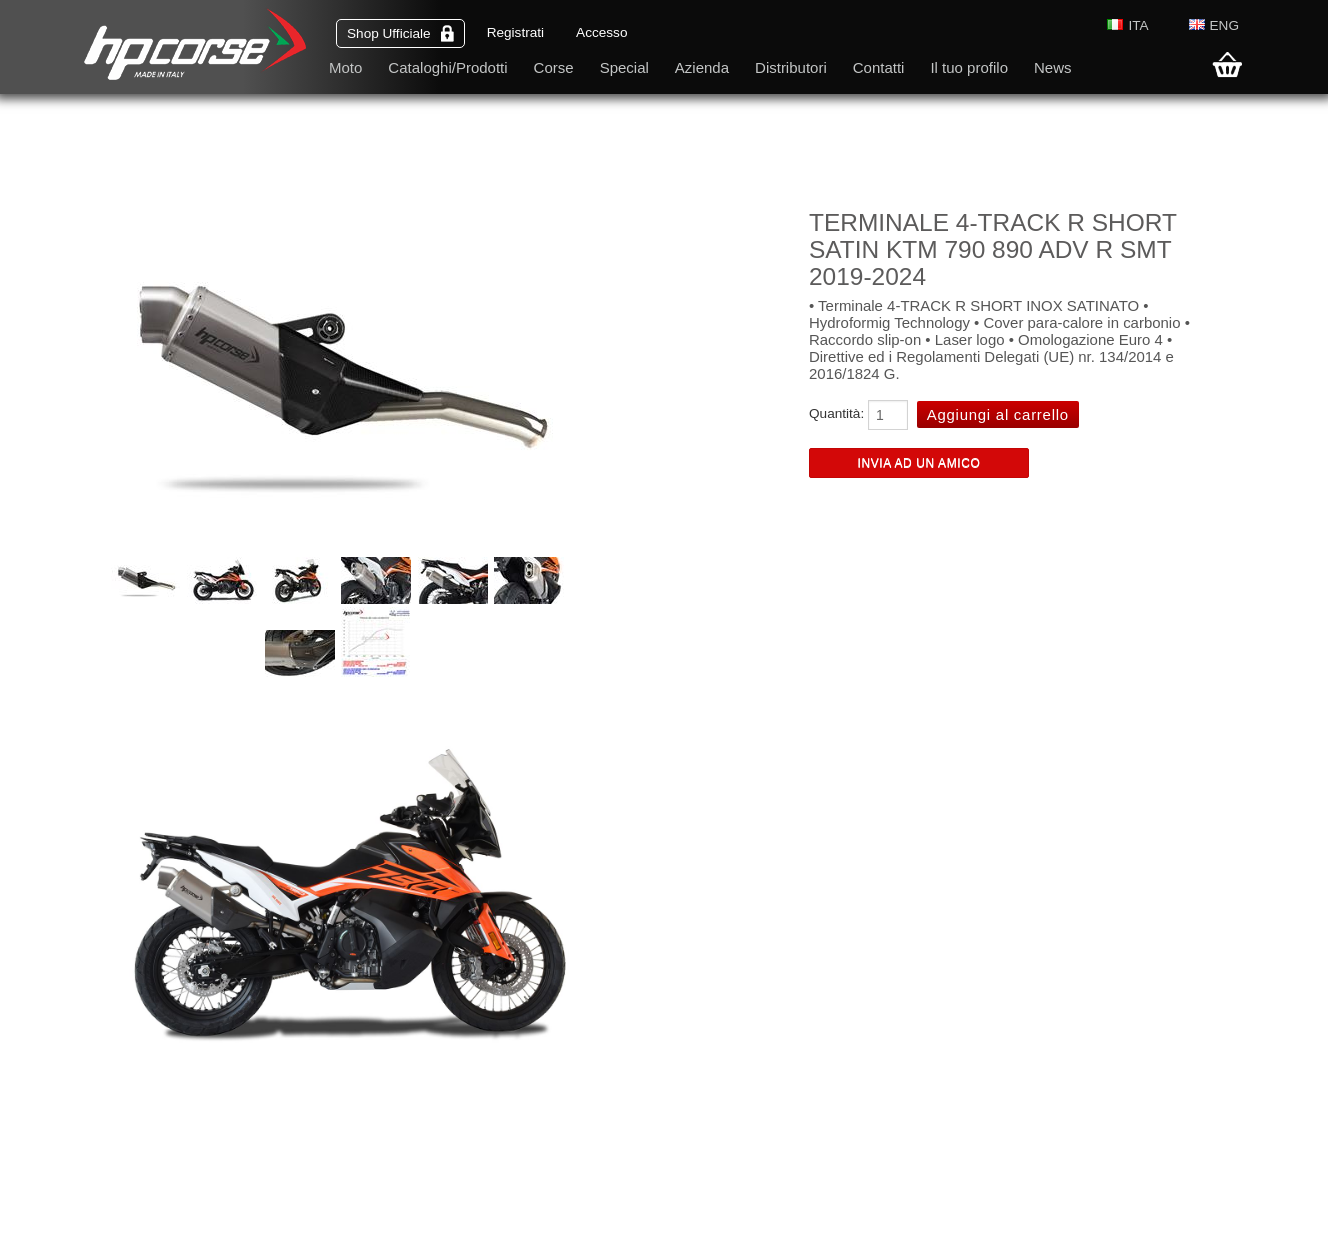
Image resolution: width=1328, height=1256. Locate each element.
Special (624, 67)
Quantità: (836, 413)
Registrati (515, 32)
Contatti (879, 67)
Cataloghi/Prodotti (447, 67)
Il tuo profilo (969, 67)
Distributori (791, 67)
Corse (554, 67)
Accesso (601, 32)
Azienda (702, 67)
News (1053, 67)
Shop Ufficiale (400, 33)
